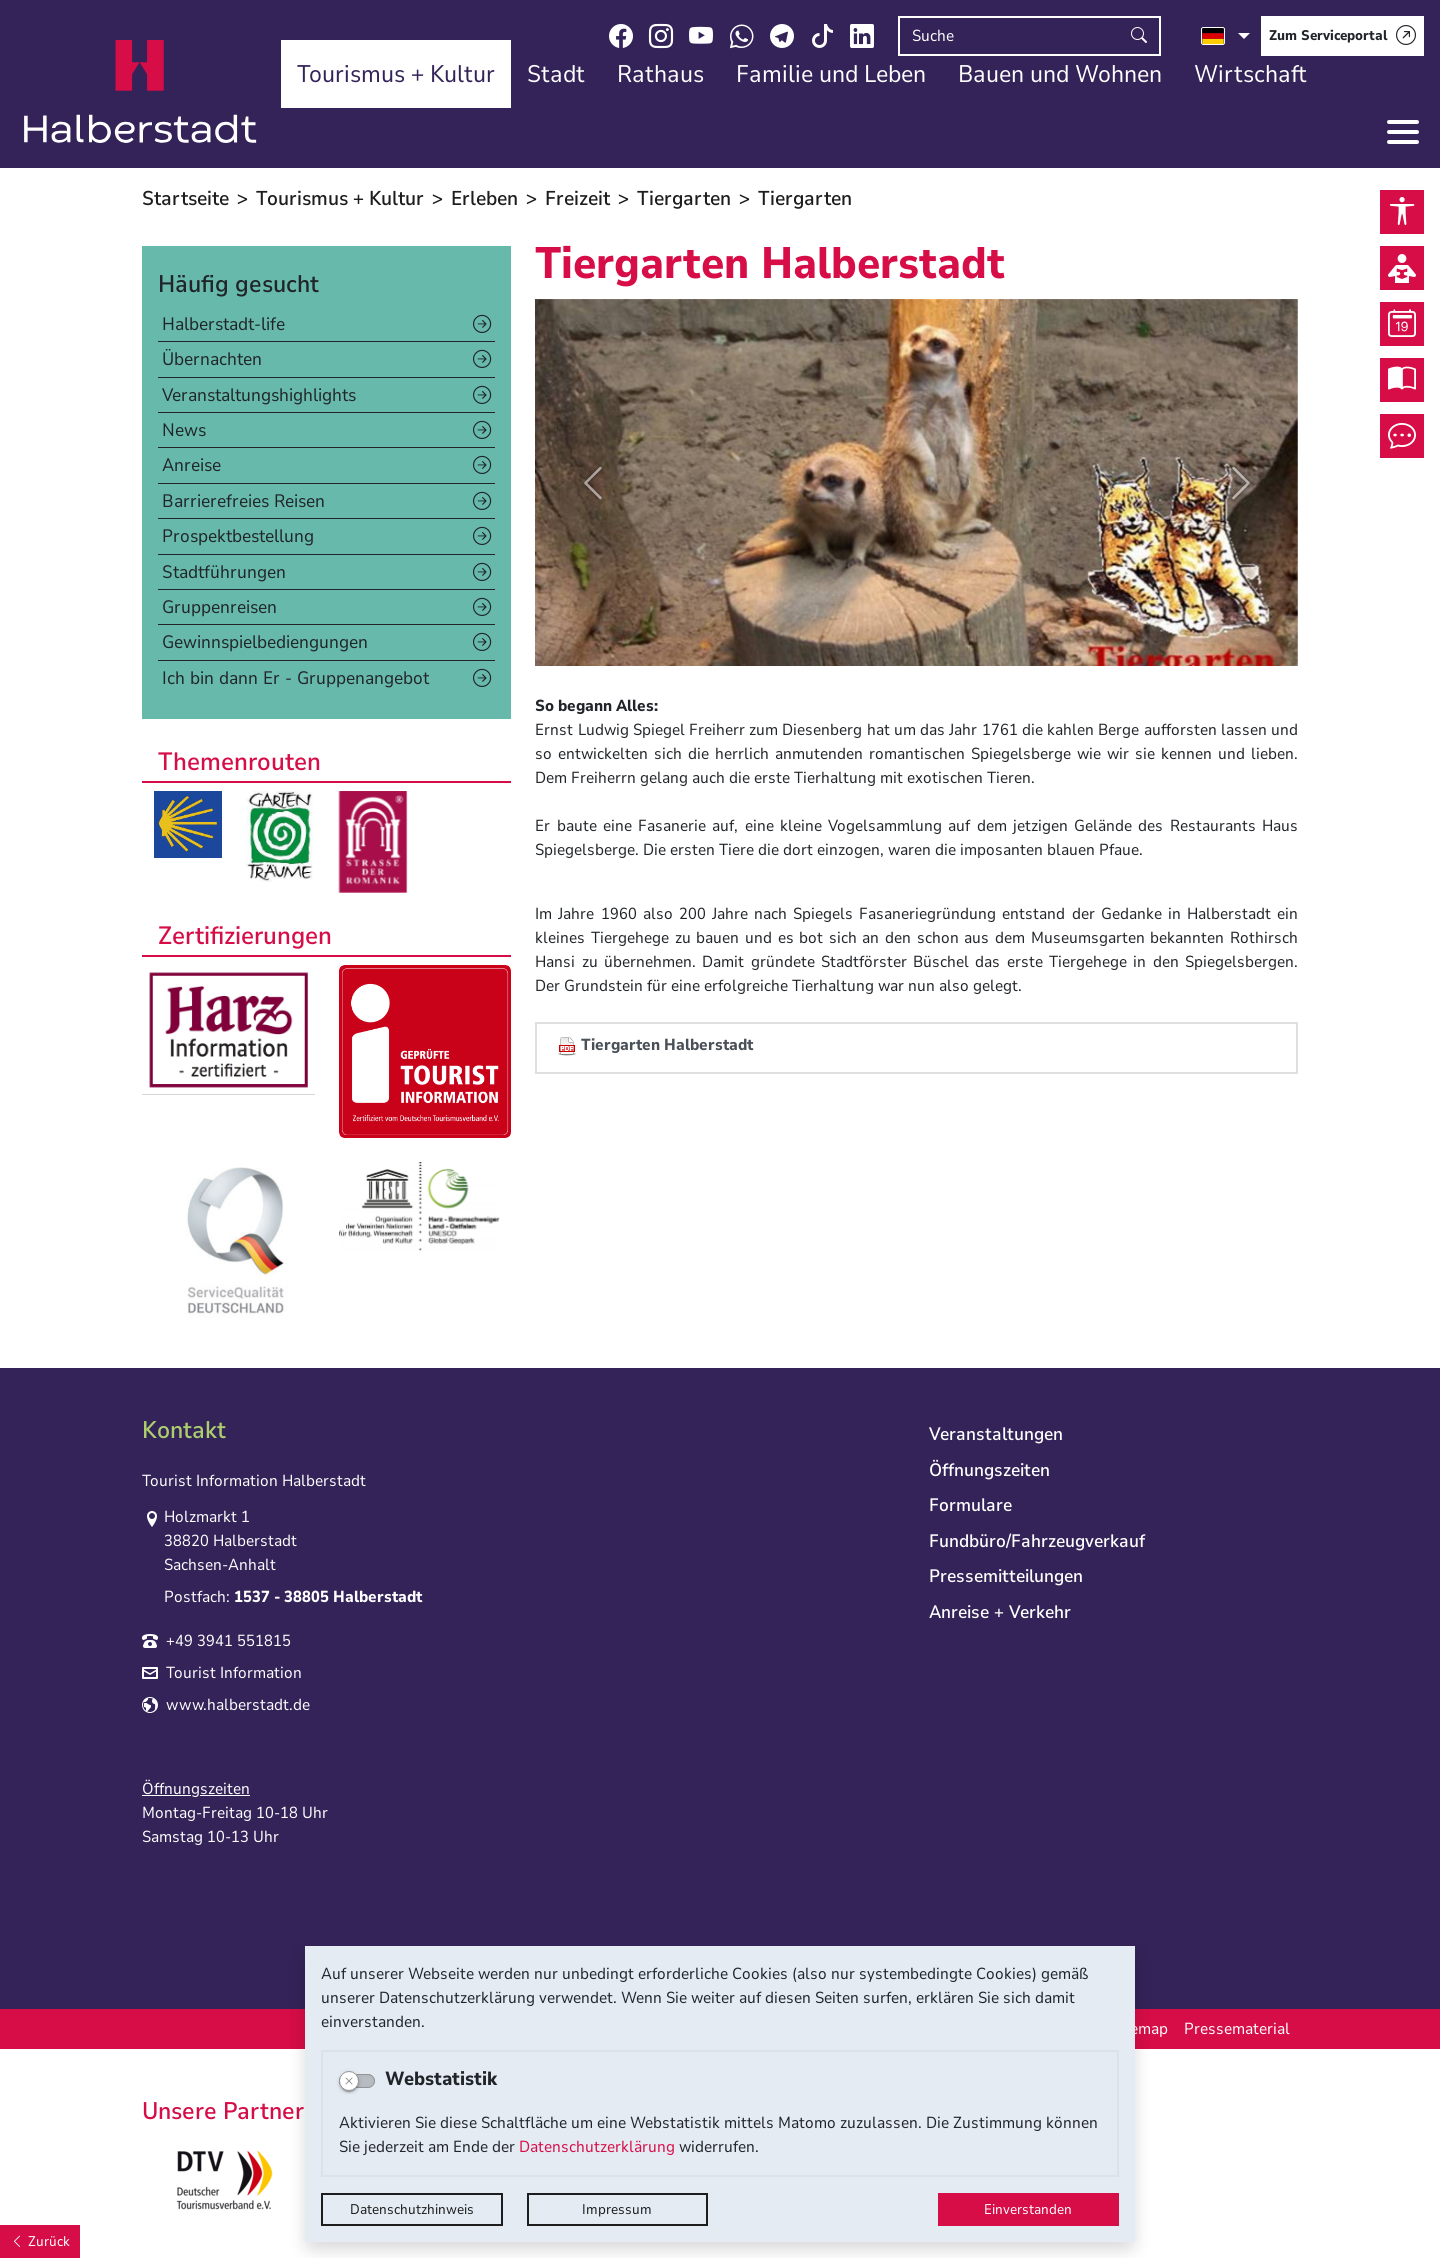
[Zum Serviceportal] (1342, 36)
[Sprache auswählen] (1225, 36)
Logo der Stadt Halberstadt (140, 92)
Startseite (185, 198)
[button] (592, 483)
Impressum (617, 2209)
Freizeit (577, 198)
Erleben (484, 198)
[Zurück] (40, 2241)
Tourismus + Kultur (340, 198)
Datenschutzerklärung (597, 2147)
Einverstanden (1028, 2209)
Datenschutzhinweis (412, 2209)
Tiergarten (684, 198)
